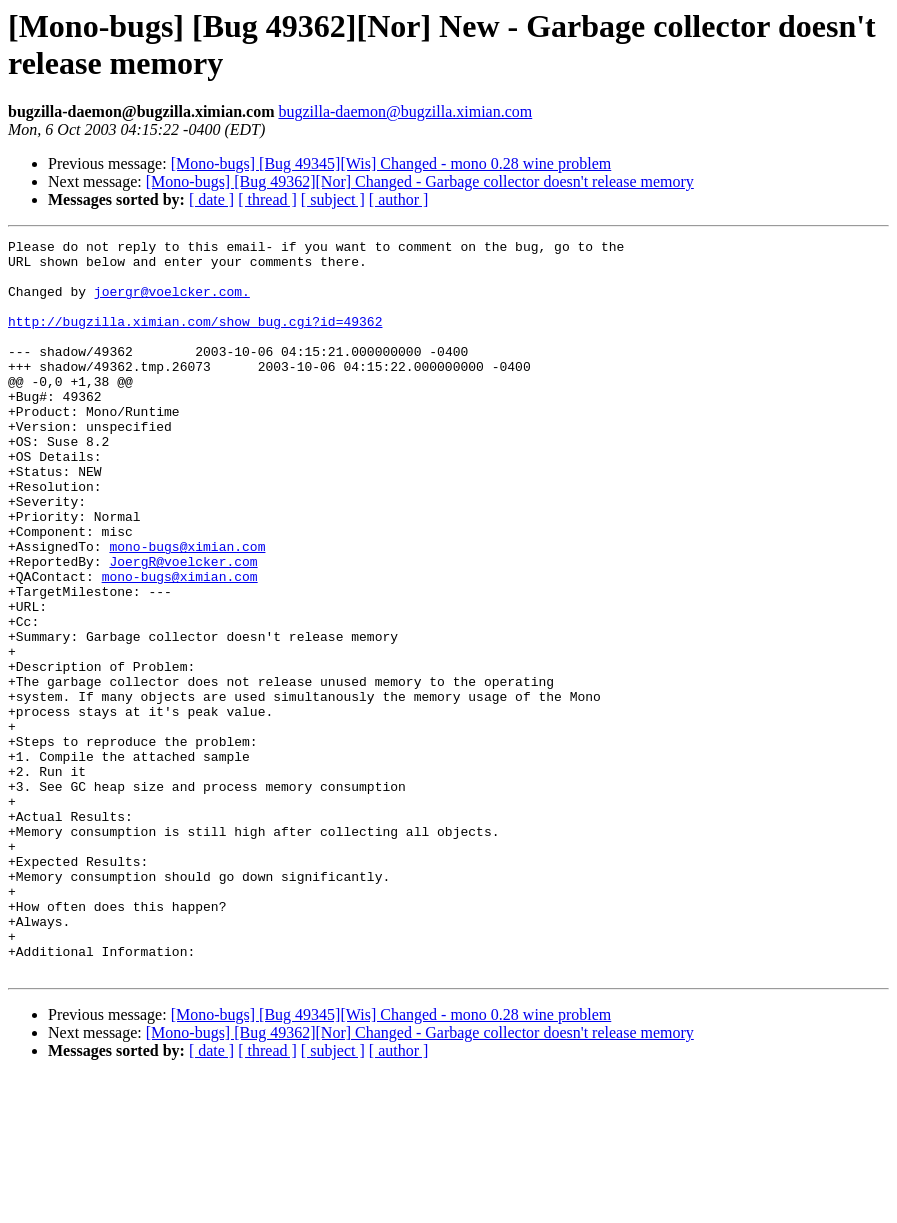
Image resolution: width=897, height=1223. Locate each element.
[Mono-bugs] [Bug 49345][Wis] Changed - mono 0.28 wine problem (391, 163)
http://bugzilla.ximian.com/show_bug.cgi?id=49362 (195, 339)
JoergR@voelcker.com (183, 627)
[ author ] (399, 199)
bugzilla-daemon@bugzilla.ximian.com (405, 111)
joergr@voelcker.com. (172, 303)
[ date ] (211, 199)
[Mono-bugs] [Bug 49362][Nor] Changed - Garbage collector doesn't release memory (420, 181)
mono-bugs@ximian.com (187, 609)
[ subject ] (333, 199)
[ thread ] (267, 199)
